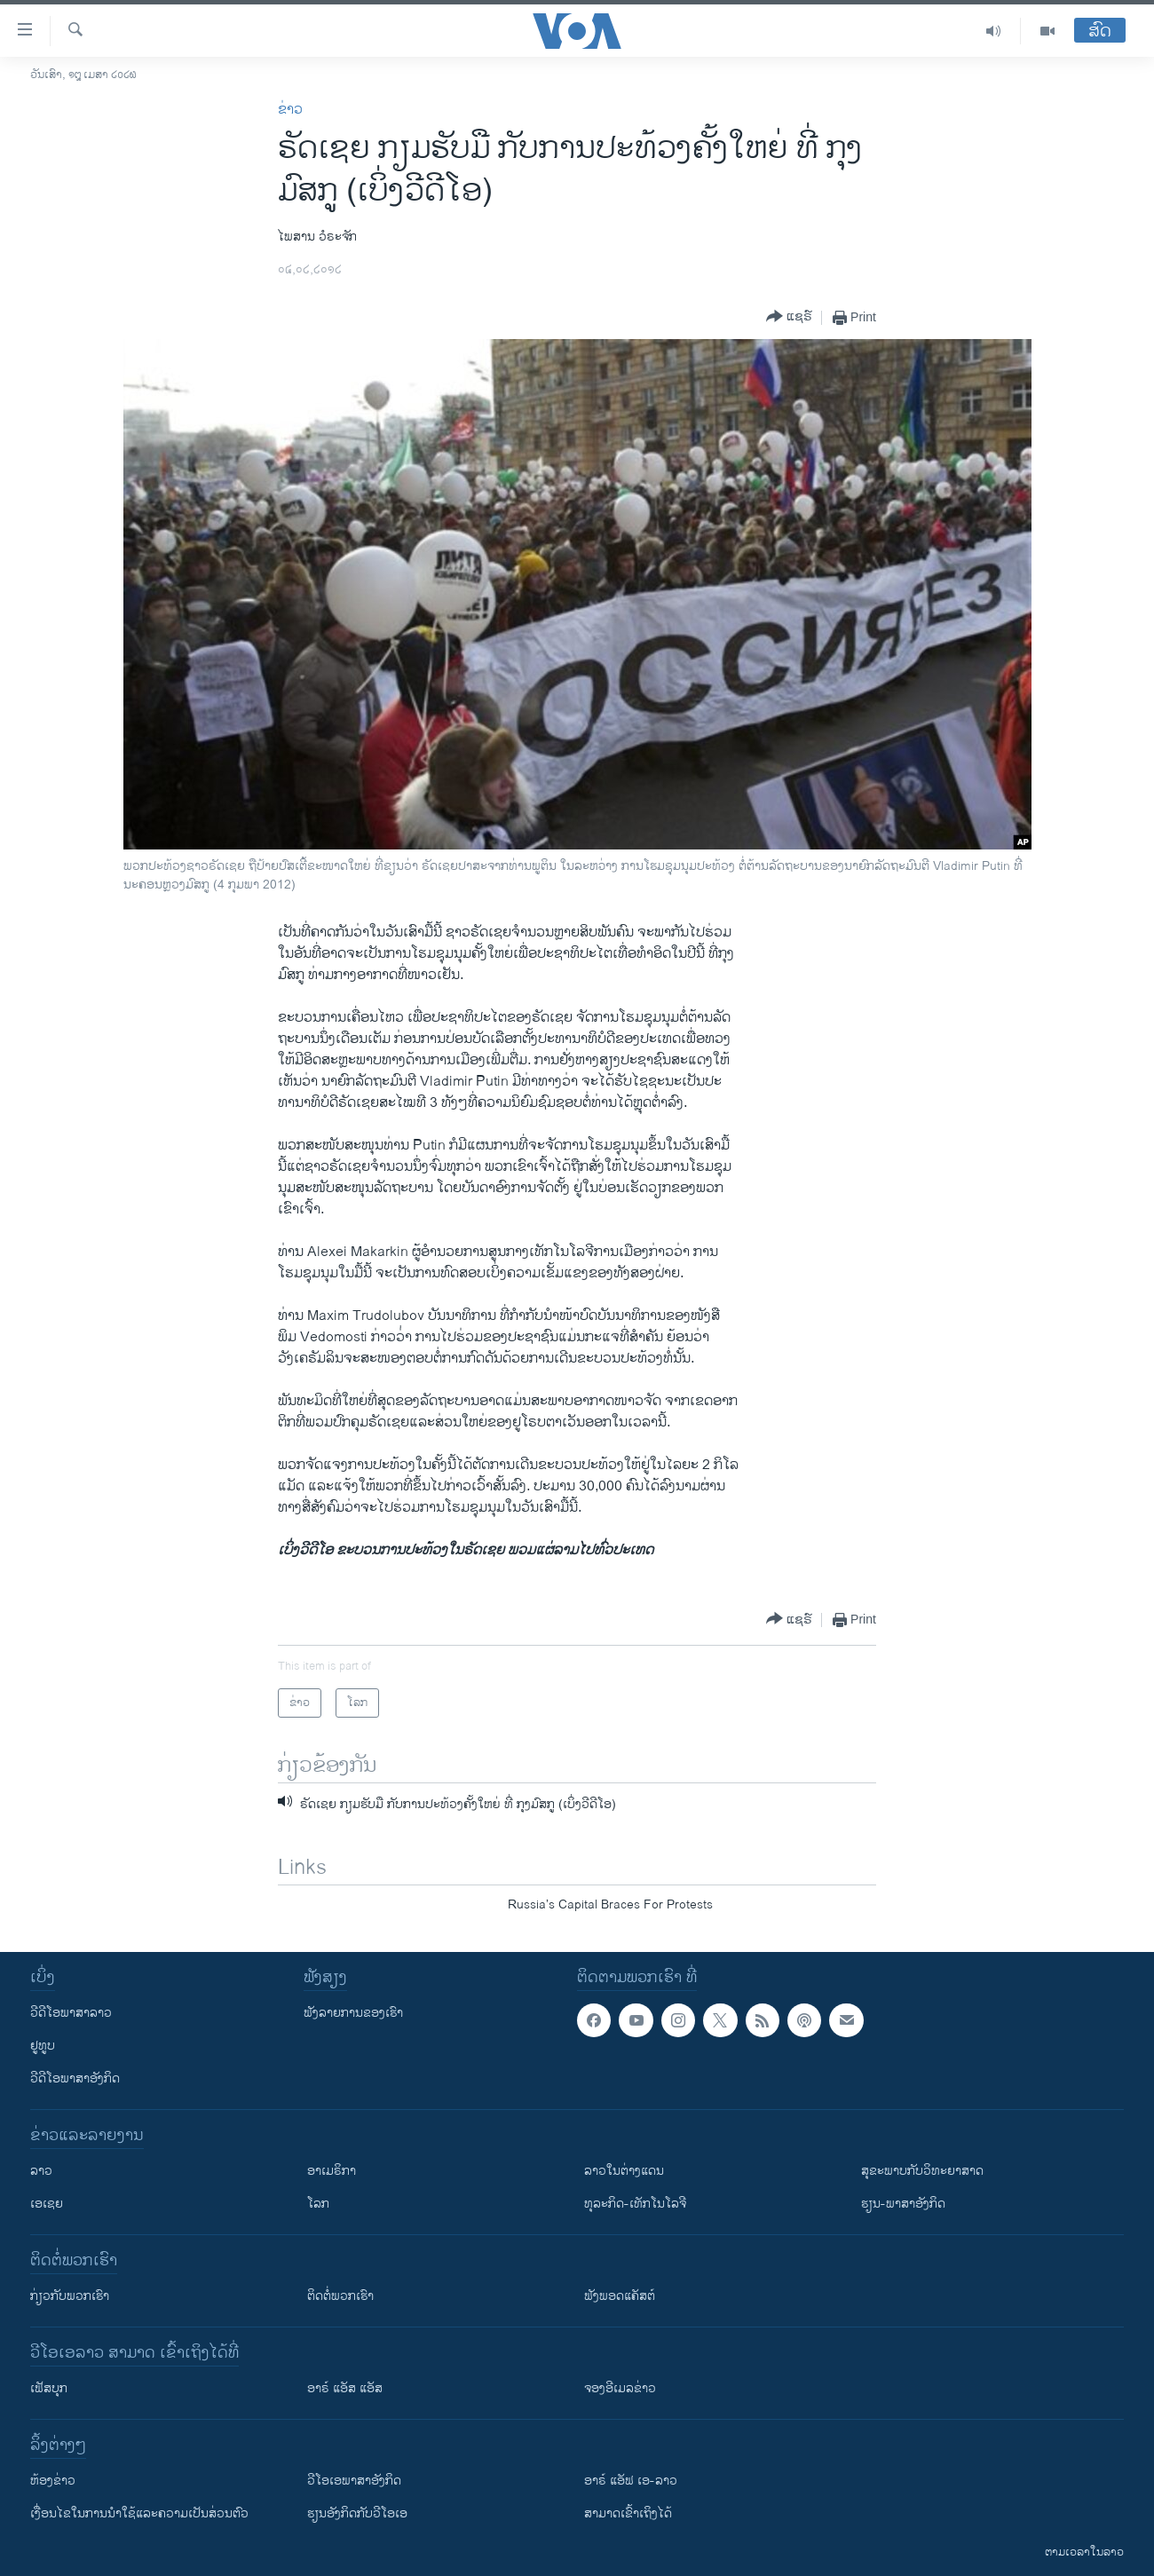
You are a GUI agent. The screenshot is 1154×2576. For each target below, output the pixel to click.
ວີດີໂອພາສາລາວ (71, 2012)
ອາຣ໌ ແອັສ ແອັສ (345, 2388)
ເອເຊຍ (46, 2203)
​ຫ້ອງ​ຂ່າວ (52, 2480)
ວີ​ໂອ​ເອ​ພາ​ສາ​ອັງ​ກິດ (354, 2480)
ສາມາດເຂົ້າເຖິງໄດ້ (628, 2513)
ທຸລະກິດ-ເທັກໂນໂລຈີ (635, 2203)
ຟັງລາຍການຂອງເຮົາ (353, 2012)
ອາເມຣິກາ (331, 2170)
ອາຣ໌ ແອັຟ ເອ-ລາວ (630, 2480)
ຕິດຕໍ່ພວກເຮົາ (340, 2296)
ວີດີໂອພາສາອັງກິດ (75, 2078)
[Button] (789, 317)
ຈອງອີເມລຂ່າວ (620, 2388)
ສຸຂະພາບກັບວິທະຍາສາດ (922, 2170)
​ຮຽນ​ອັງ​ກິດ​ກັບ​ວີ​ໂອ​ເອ (357, 2513)
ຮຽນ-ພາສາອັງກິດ (903, 2203)
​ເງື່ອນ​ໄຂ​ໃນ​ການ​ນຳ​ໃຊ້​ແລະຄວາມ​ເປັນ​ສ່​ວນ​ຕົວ (139, 2513)
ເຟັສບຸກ (48, 2388)
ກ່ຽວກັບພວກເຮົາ (69, 2296)
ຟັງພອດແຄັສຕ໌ (619, 2296)
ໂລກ (318, 2203)
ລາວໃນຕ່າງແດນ (624, 2170)
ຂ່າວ (290, 110)
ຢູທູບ (42, 2045)
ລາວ (41, 2170)
